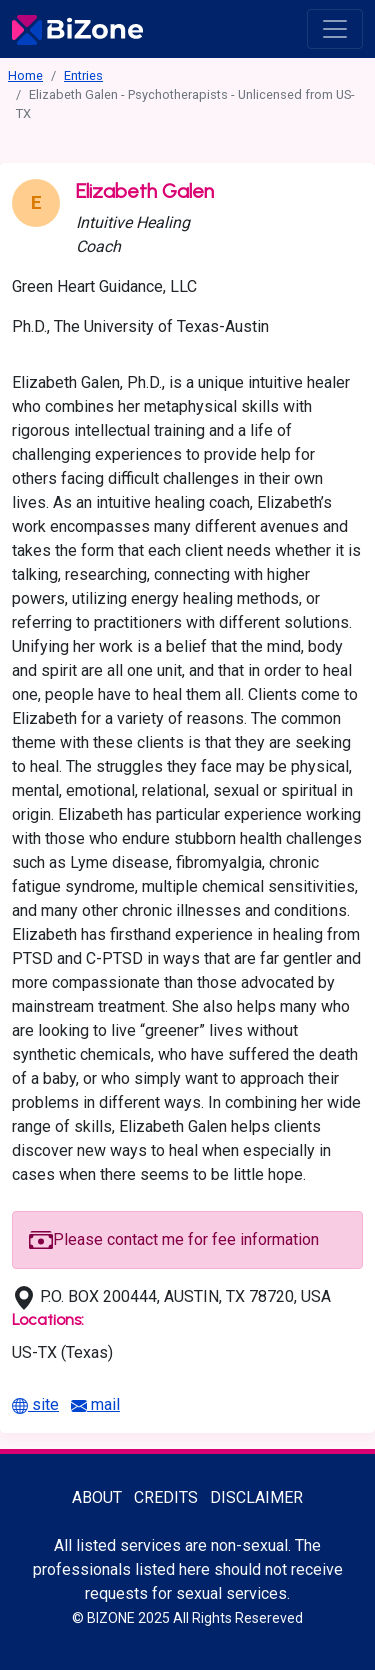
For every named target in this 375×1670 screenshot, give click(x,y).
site (35, 1404)
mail (95, 1404)
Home (25, 75)
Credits (166, 1497)
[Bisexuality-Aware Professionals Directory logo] (77, 29)
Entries (83, 75)
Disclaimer (256, 1497)
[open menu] (335, 29)
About (97, 1497)
